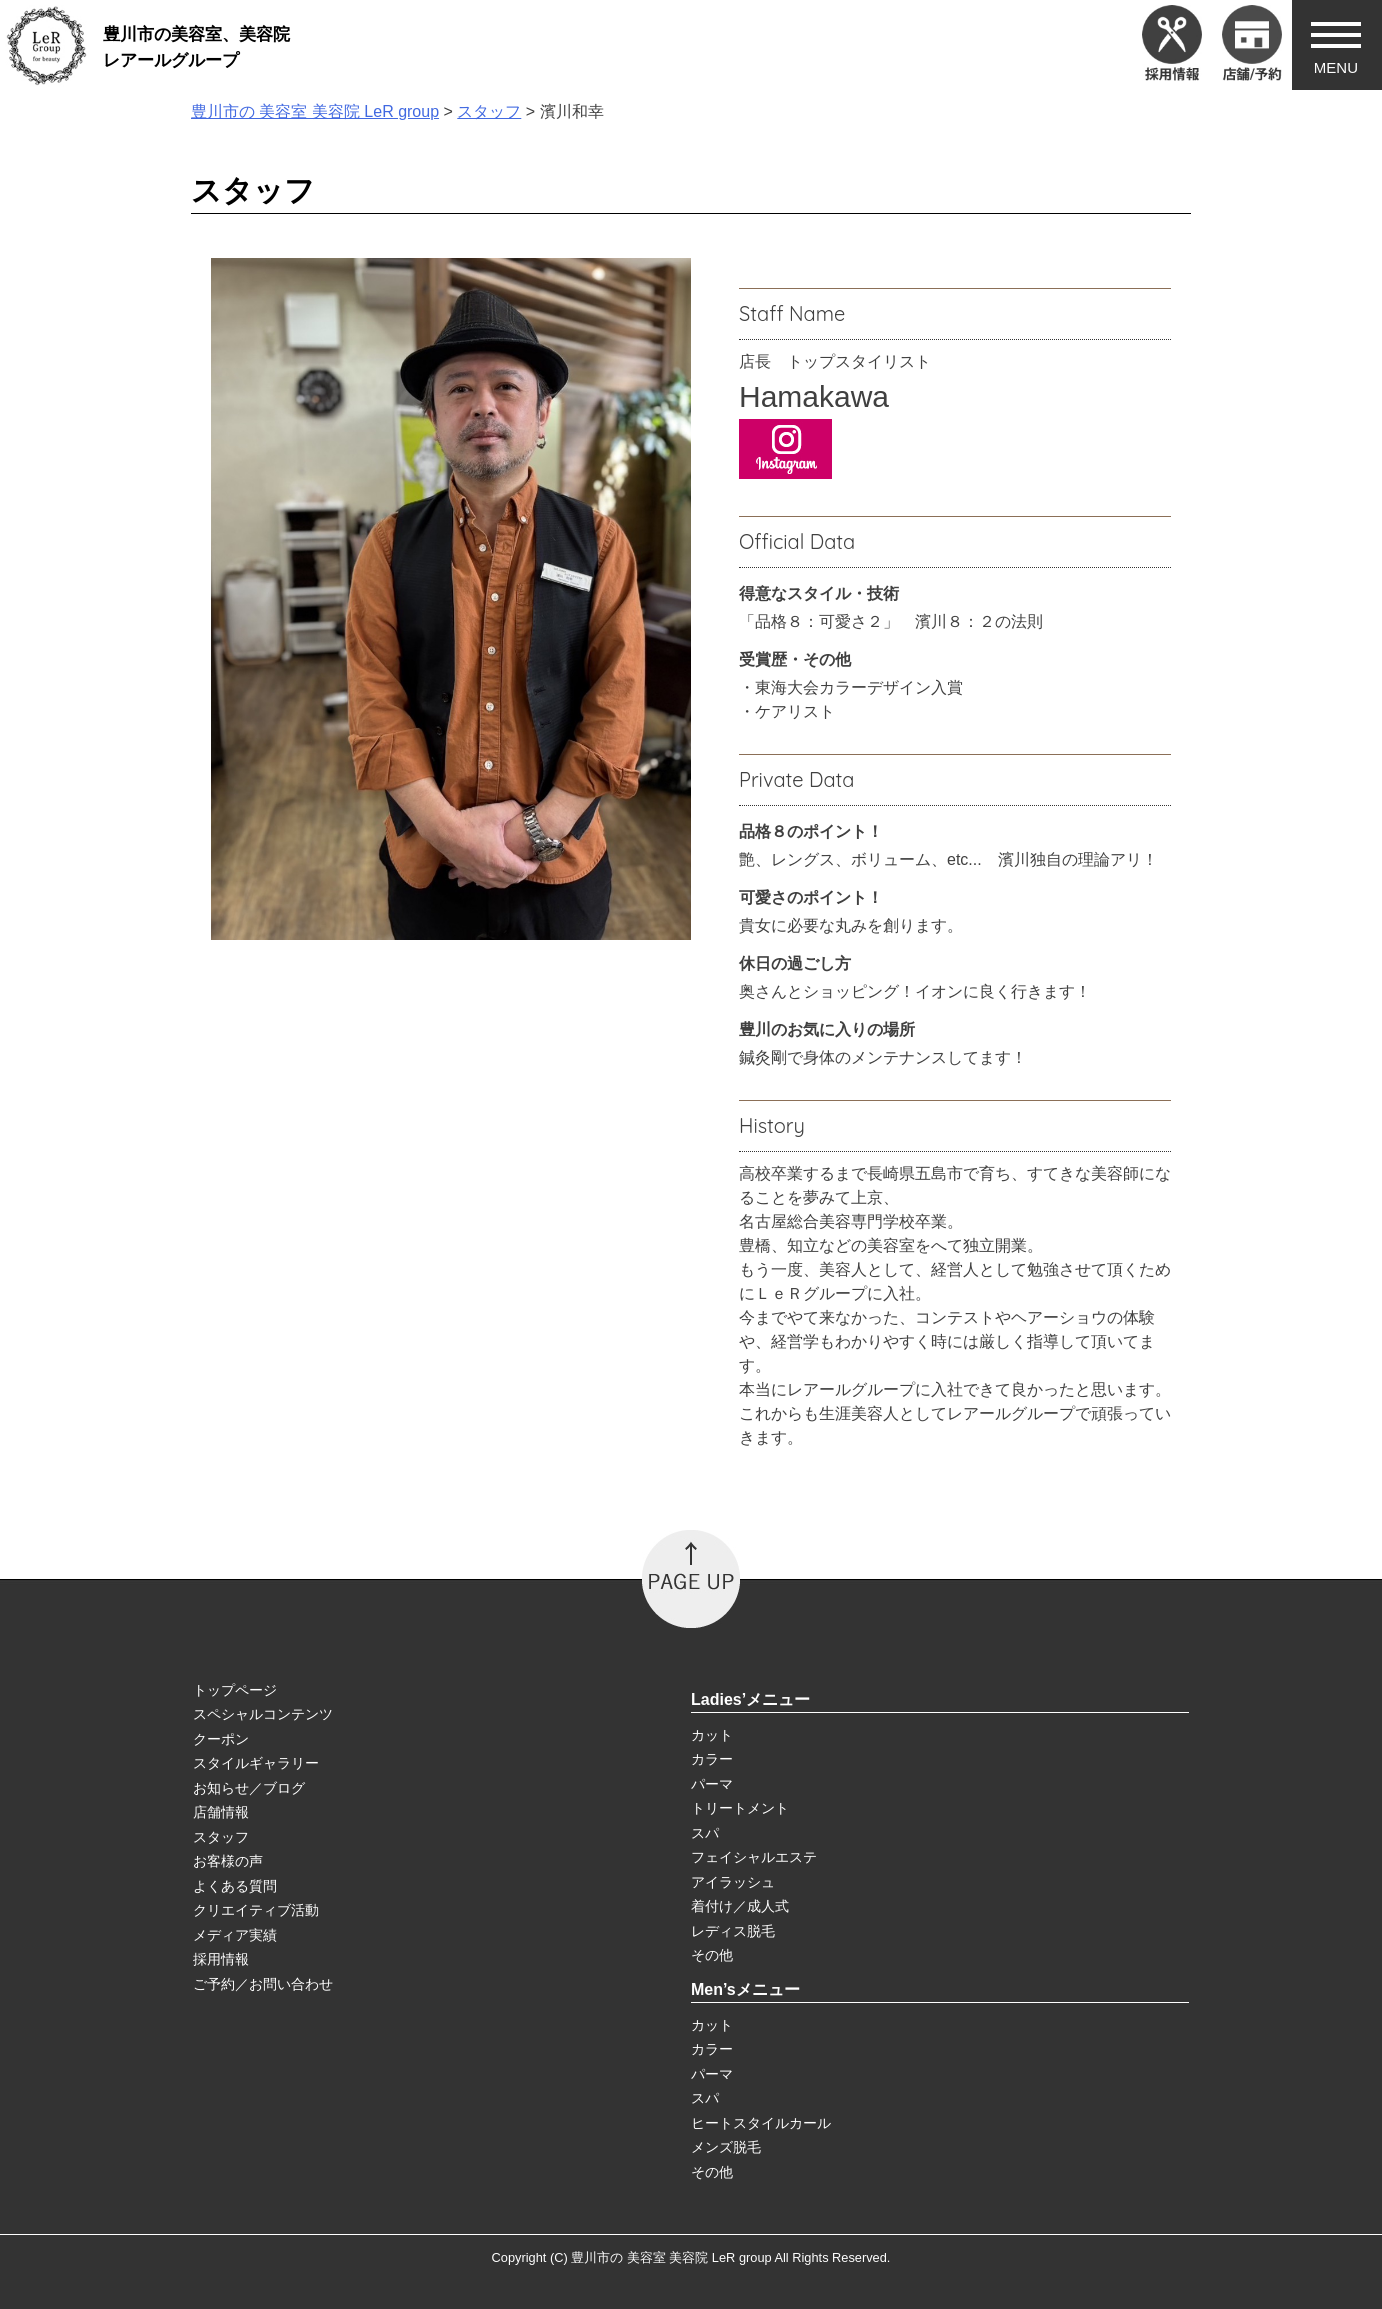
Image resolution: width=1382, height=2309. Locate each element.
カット (712, 1735)
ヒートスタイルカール (761, 2123)
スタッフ (221, 1837)
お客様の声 (228, 1861)
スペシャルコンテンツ (263, 1714)
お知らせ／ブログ (249, 1788)
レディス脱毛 (733, 1931)
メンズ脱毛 (726, 2147)
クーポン (221, 1739)
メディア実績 (235, 1935)
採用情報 (221, 1959)
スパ (705, 1833)
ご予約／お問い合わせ (263, 1984)
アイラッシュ (733, 1882)
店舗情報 (221, 1812)
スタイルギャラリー (256, 1763)
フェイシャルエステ (754, 1857)
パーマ (712, 1784)
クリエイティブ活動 (256, 1910)
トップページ (235, 1690)
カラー (712, 1759)
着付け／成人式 (740, 1906)
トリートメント (740, 1808)
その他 (712, 1955)
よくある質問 (235, 1886)
